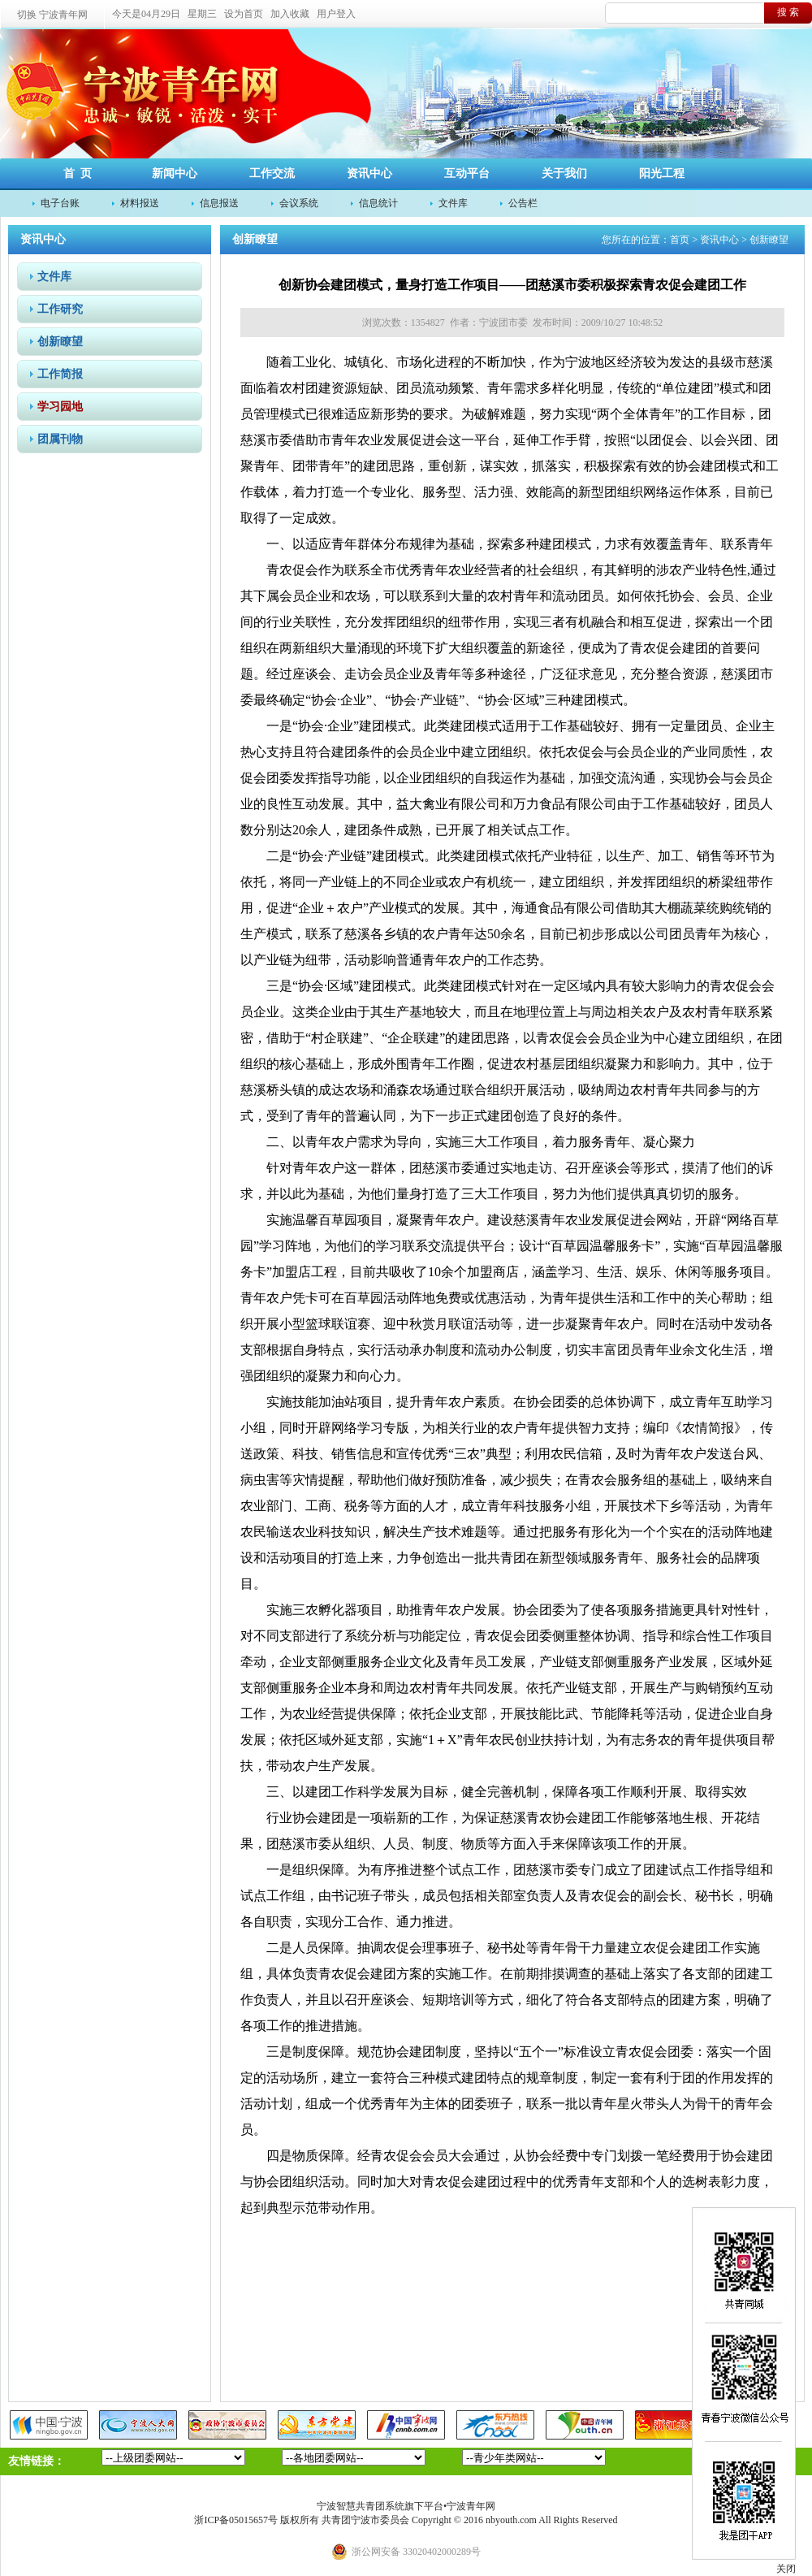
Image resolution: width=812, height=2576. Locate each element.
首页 (679, 239)
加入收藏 (289, 13)
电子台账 (60, 203)
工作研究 (60, 309)
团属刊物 (60, 439)
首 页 (77, 173)
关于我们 (564, 173)
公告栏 (523, 203)
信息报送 (219, 203)
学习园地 (60, 406)
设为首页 (243, 13)
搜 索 (788, 12)
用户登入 (336, 13)
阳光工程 (662, 173)
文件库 (453, 203)
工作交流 (272, 173)
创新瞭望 (60, 342)
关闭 (786, 2568)
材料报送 (139, 203)
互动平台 (467, 173)
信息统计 (378, 203)
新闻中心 (174, 173)
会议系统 (298, 203)
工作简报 (60, 374)
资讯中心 (369, 173)
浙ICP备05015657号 (236, 2520)
